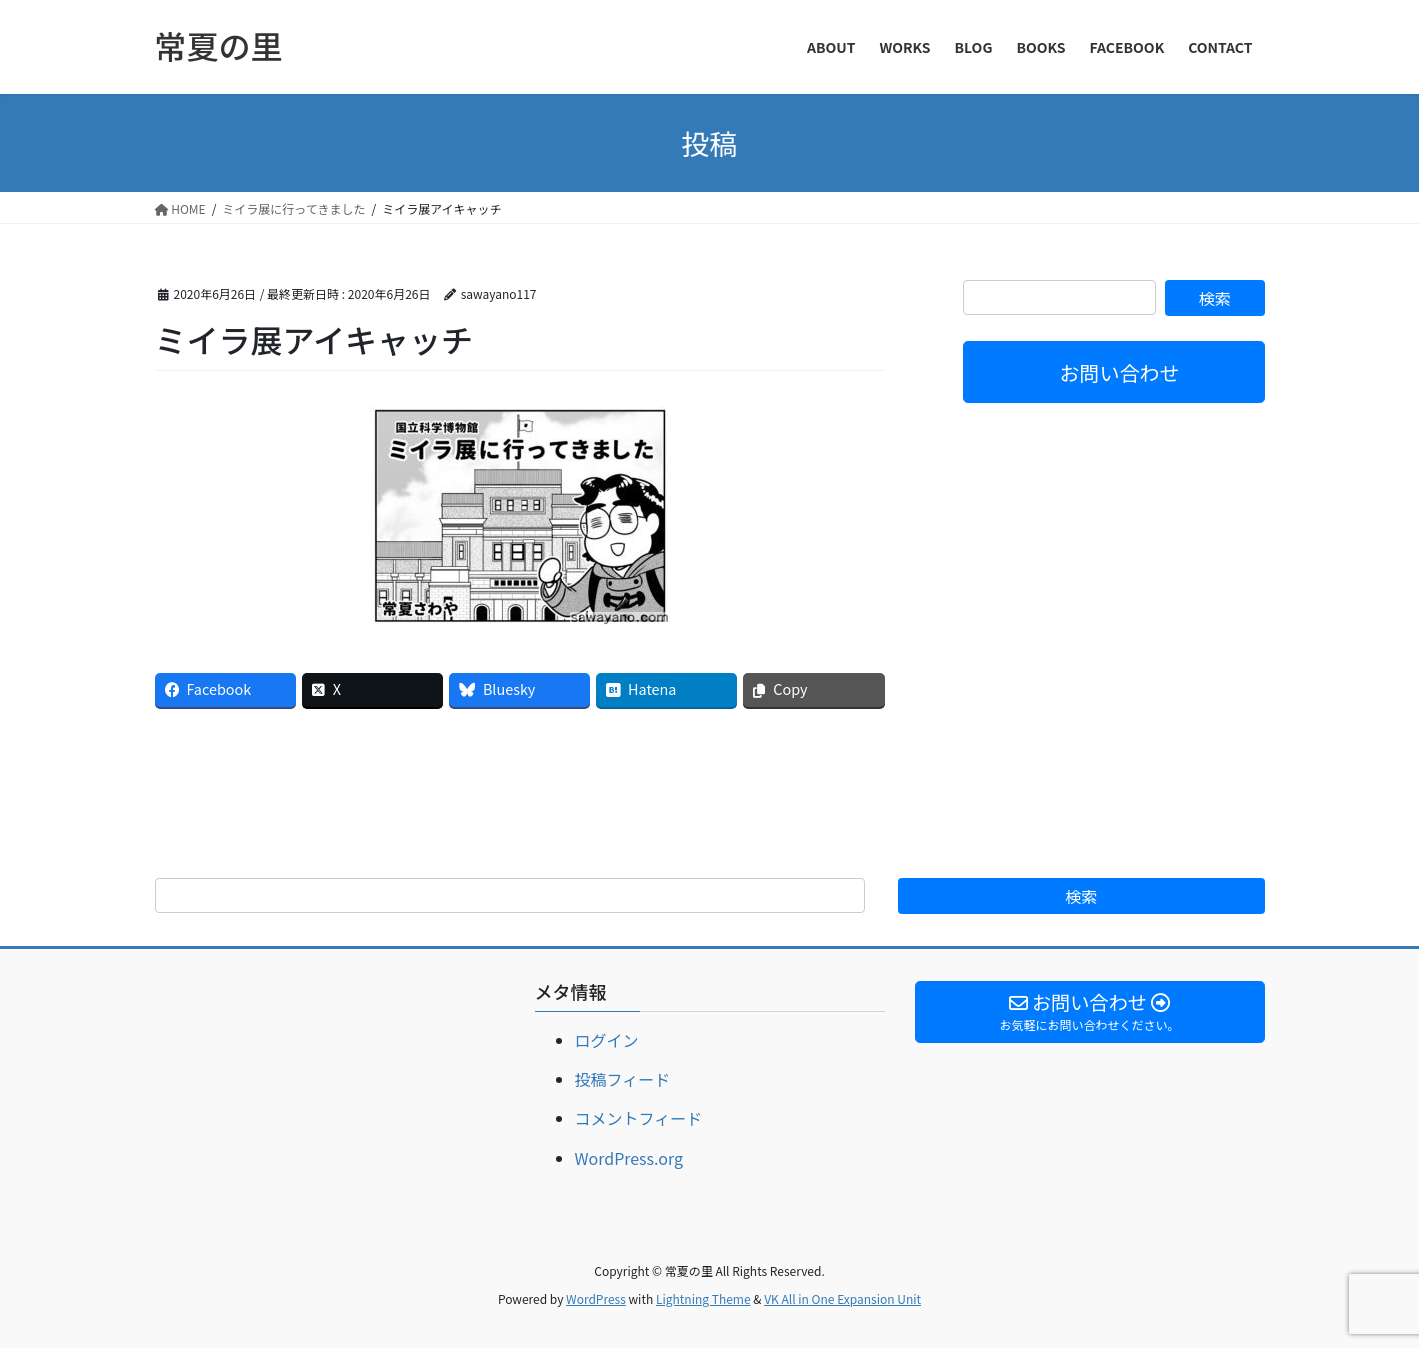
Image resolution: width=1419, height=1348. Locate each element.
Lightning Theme (703, 1298)
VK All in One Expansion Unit (842, 1298)
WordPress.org (629, 1158)
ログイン (607, 1040)
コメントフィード (639, 1118)
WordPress (596, 1298)
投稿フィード (623, 1079)
